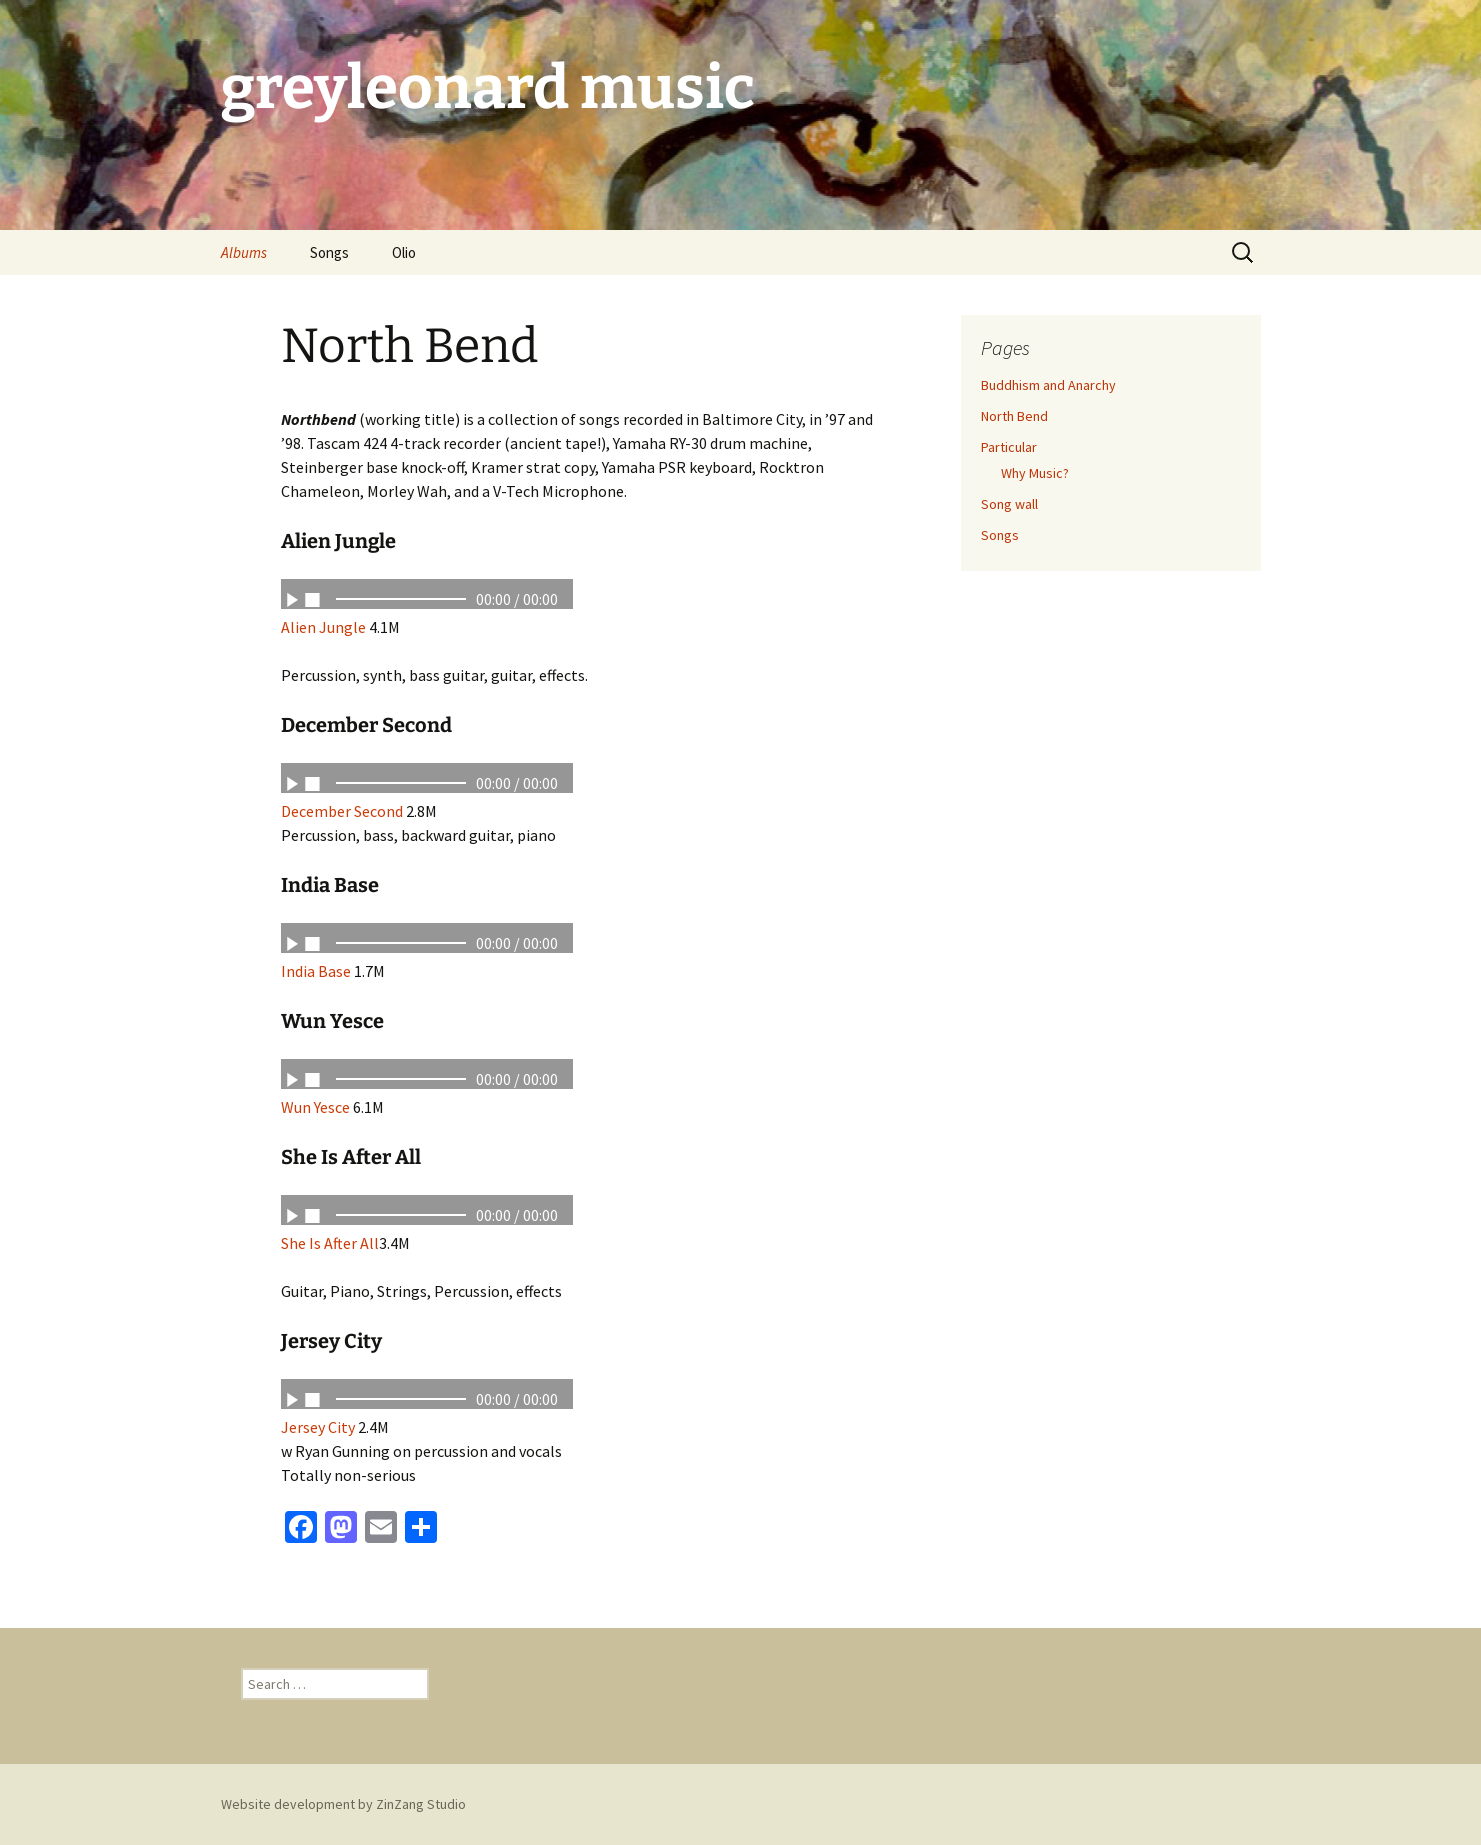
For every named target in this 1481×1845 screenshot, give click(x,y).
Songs (329, 252)
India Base (316, 971)
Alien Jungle (323, 627)
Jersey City (319, 1427)
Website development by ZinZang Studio (343, 1804)
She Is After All (330, 1243)
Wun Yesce (315, 1107)
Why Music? (1035, 473)
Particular (1009, 447)
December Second (342, 811)
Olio (404, 252)
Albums (244, 252)
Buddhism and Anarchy (1048, 385)
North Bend (1014, 416)
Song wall (1009, 504)
